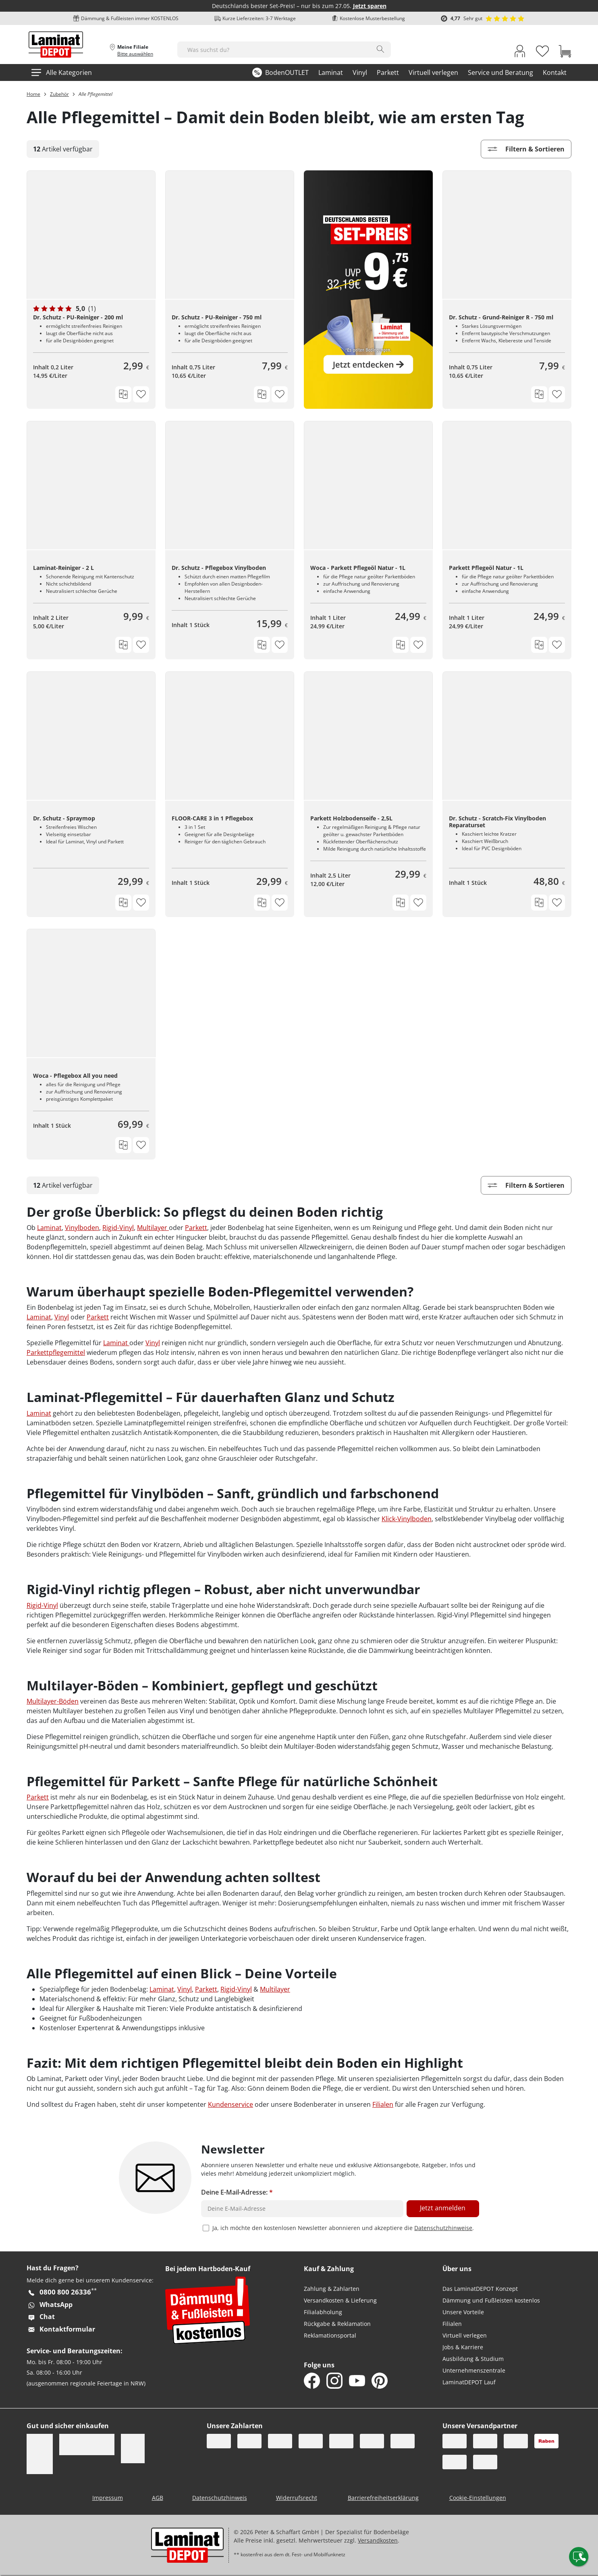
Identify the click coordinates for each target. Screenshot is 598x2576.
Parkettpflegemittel (56, 1352)
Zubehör (59, 94)
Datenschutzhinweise (443, 2228)
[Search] (380, 49)
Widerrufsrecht (296, 2497)
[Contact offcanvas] (578, 2556)
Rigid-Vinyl (118, 1227)
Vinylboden (82, 1227)
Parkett (196, 1227)
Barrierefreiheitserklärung (383, 2497)
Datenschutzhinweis (219, 2497)
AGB (157, 2497)
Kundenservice (230, 2104)
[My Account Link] (519, 52)
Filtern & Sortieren (526, 149)
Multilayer (153, 1227)
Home (33, 94)
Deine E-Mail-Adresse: (237, 2192)
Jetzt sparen (369, 6)
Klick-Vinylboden (407, 1518)
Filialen (382, 2104)
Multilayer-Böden (53, 1701)
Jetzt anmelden (442, 2207)
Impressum (107, 2497)
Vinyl (61, 1317)
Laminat (49, 1227)
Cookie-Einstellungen (477, 2497)
